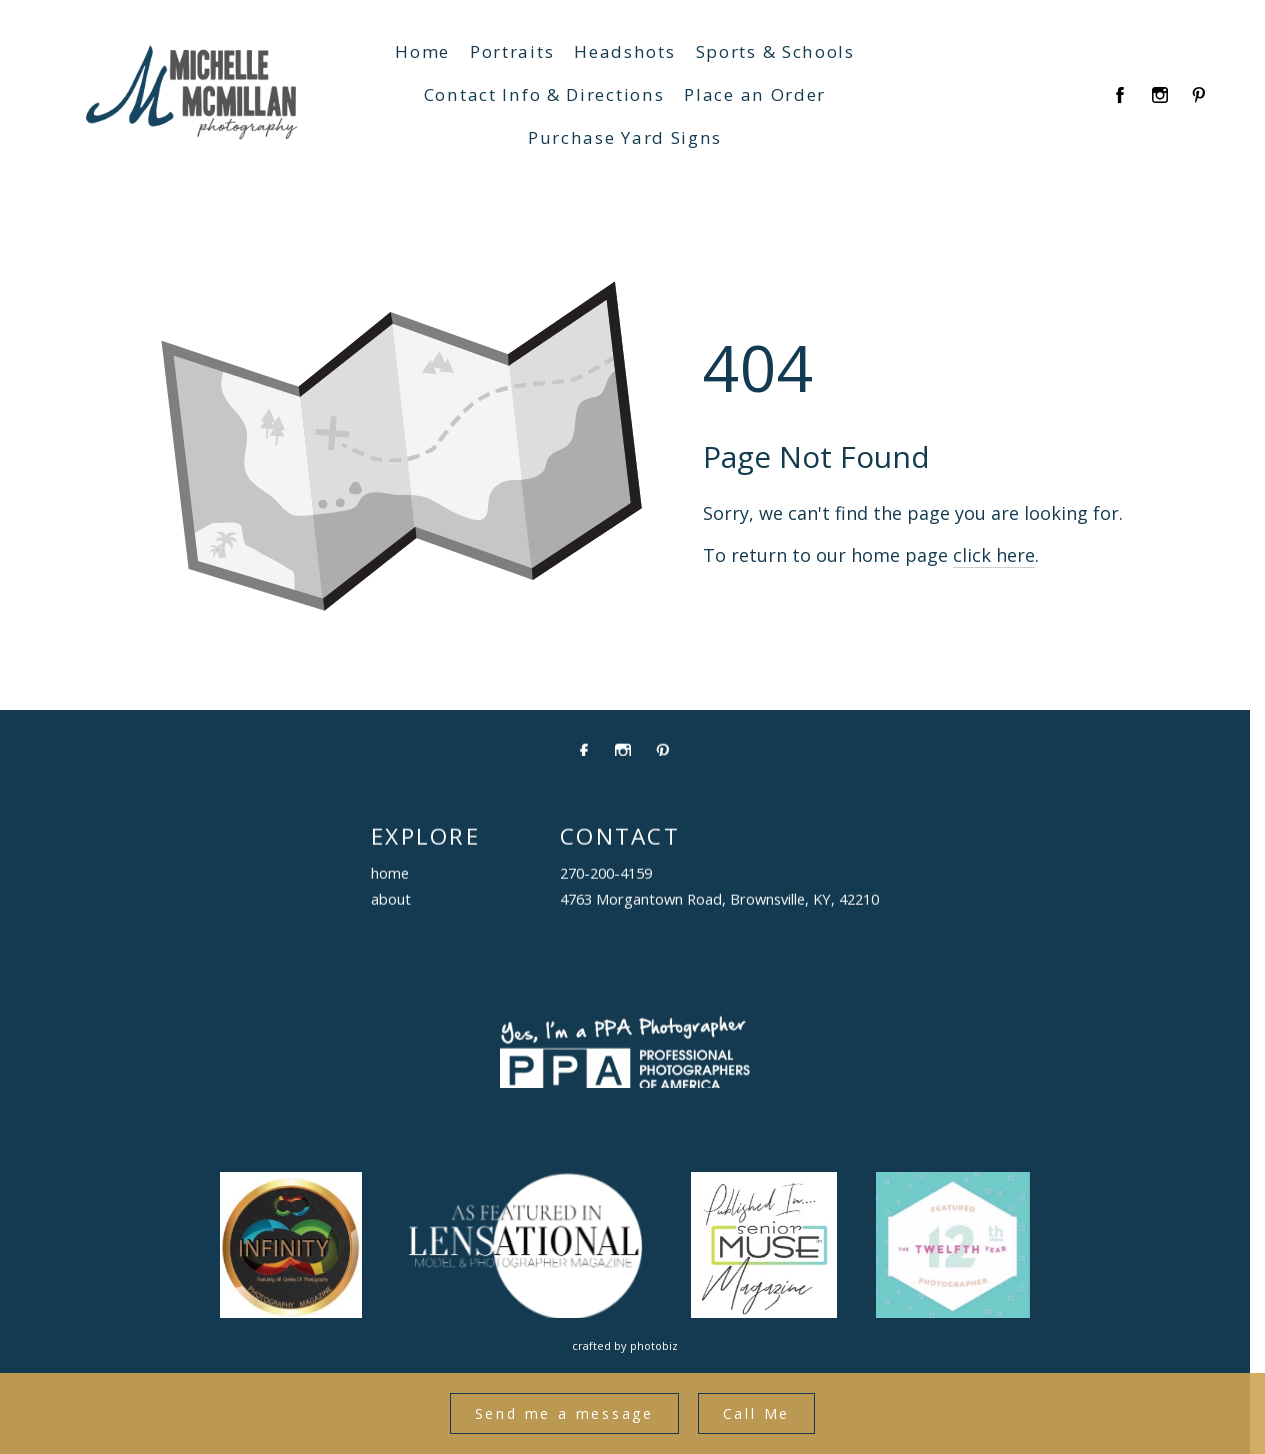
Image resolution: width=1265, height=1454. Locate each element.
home (390, 874)
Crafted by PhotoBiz (625, 1345)
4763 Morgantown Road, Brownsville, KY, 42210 (719, 900)
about (391, 900)
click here (994, 555)
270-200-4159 (606, 874)
